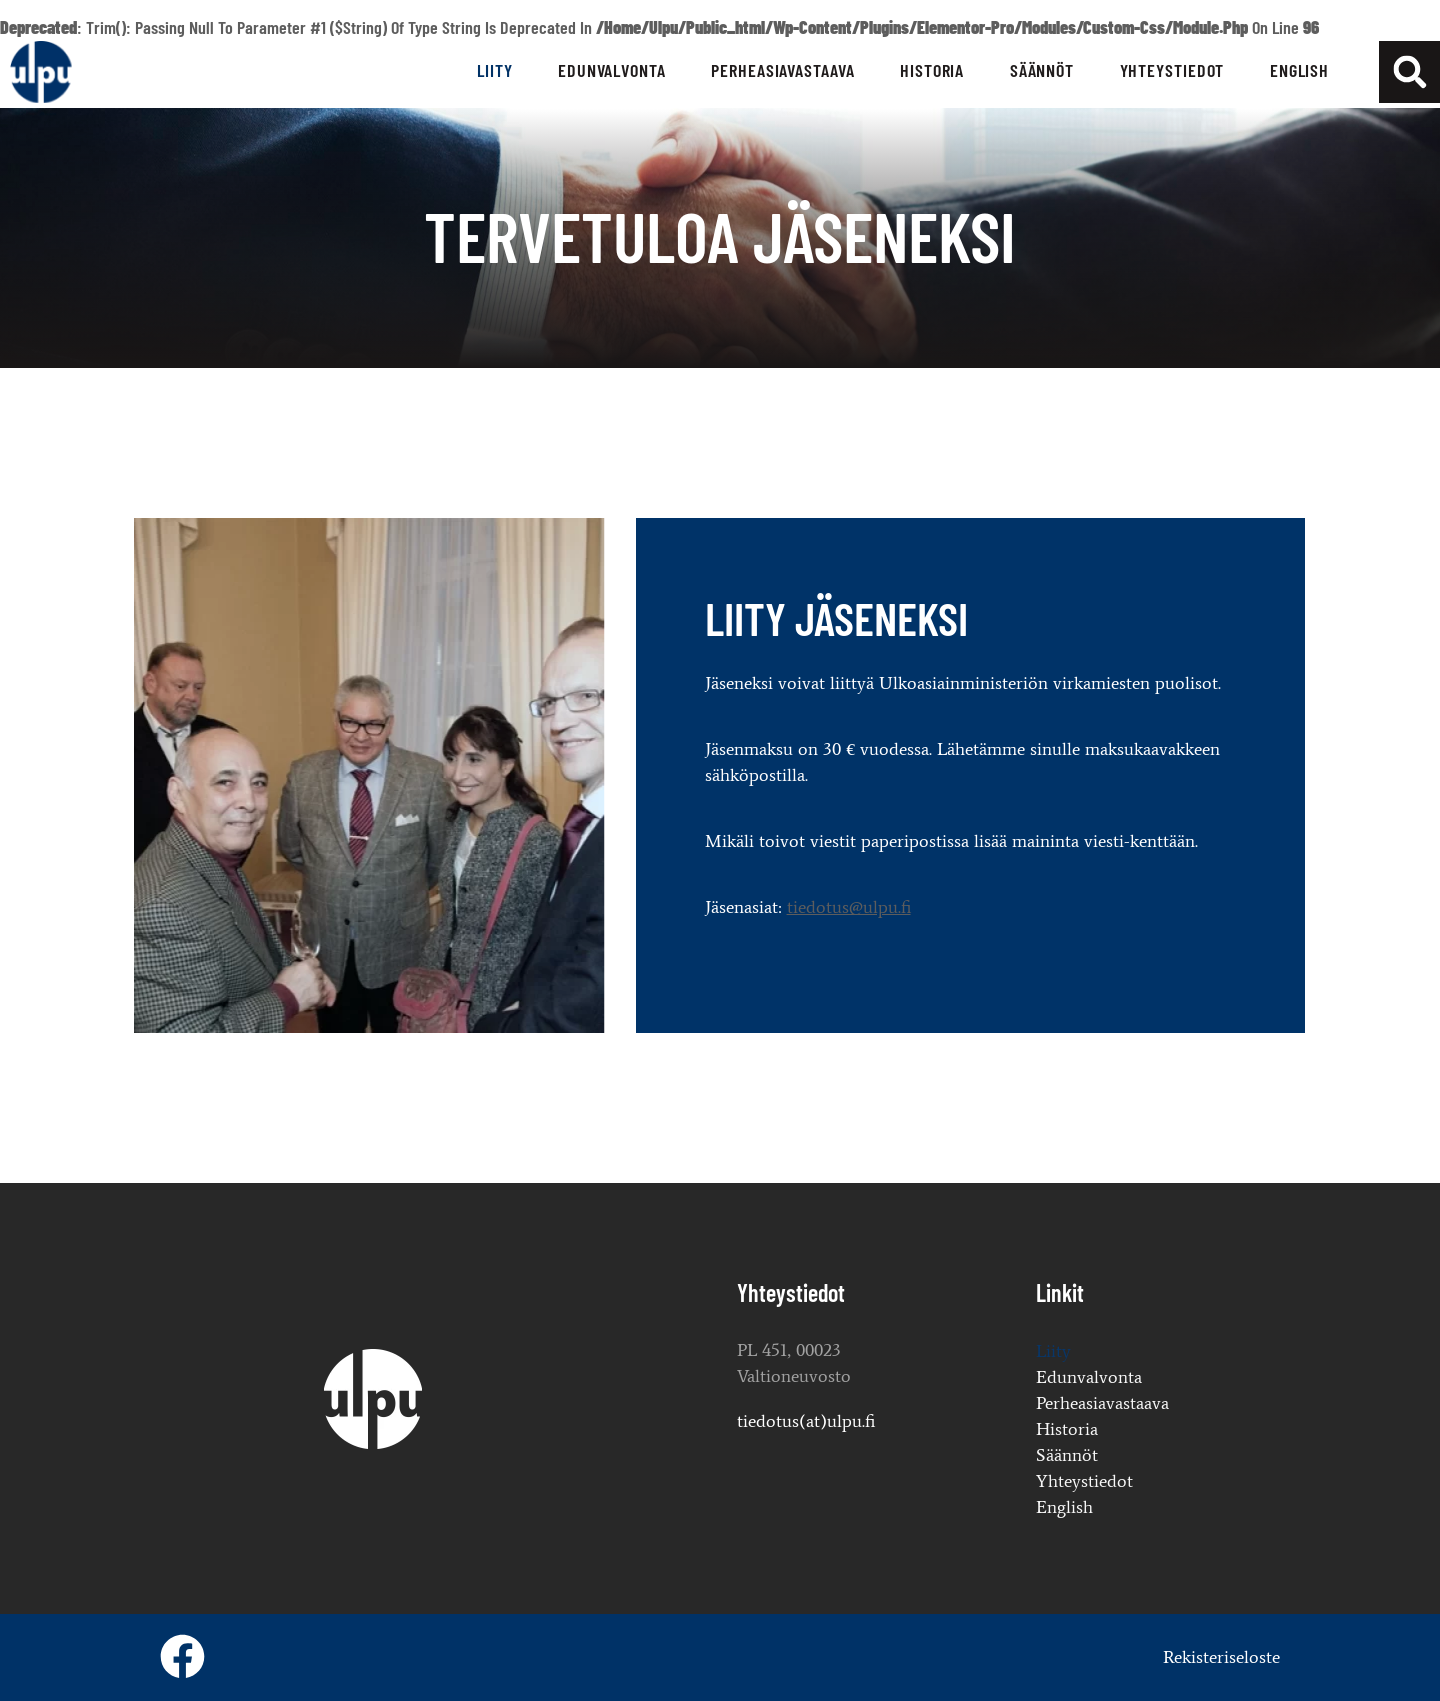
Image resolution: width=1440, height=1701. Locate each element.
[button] (1409, 71)
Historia (932, 70)
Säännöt (1042, 70)
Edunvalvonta (612, 70)
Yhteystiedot (1172, 70)
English (1299, 70)
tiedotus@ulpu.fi (460, 907)
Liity (495, 70)
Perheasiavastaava (782, 70)
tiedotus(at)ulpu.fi (806, 1421)
